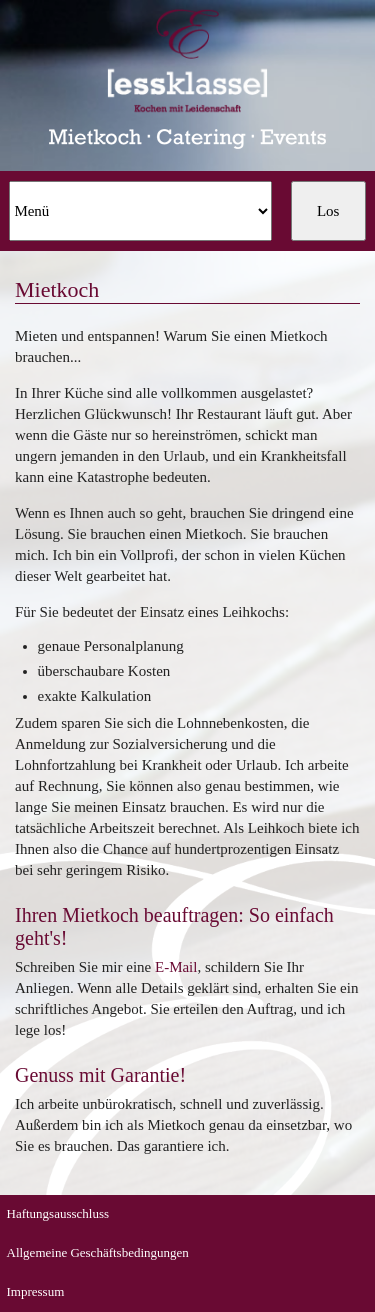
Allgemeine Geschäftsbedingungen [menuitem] (98, 1252)
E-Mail (176, 967)
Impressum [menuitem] (36, 1291)
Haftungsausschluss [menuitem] (58, 1213)
